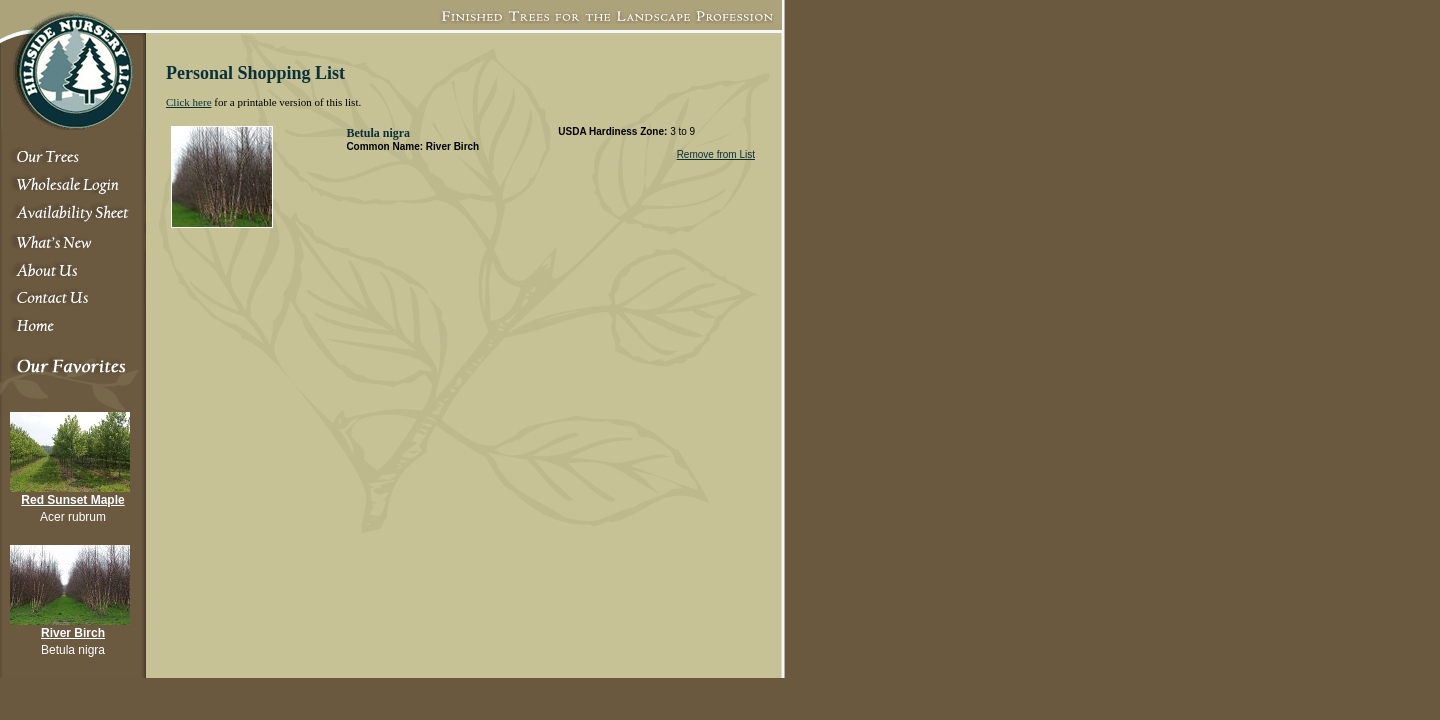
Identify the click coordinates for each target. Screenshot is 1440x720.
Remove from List (716, 154)
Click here (189, 102)
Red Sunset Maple (72, 500)
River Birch (73, 633)
